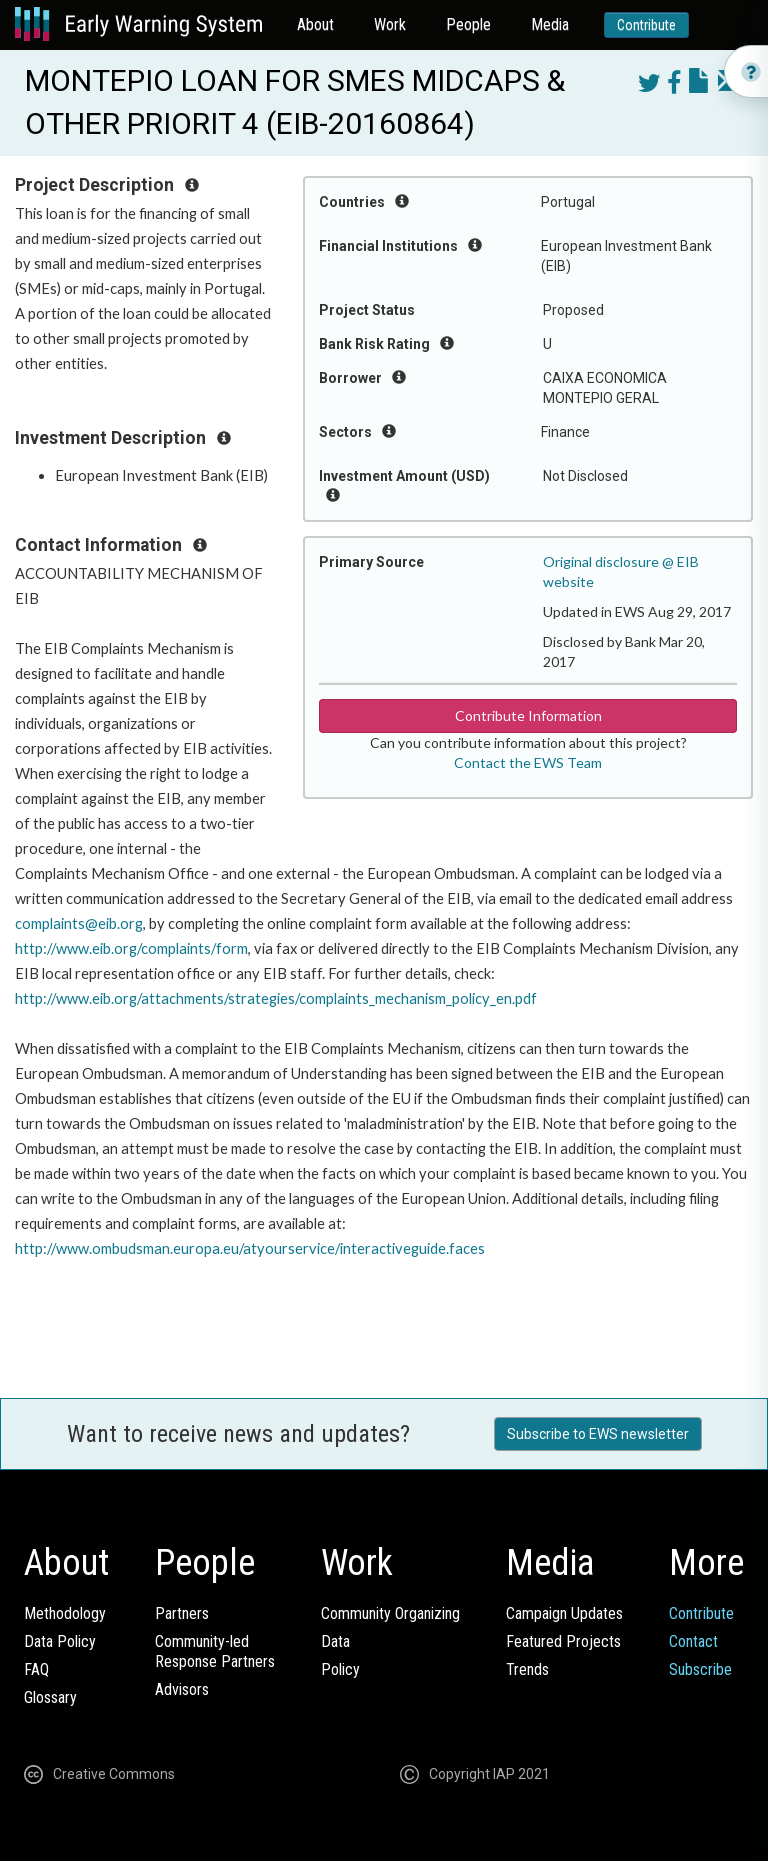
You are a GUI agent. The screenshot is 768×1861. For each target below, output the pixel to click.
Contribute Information (528, 715)
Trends (527, 1669)
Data (335, 1641)
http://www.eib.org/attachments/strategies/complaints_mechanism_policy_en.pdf (276, 998)
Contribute (646, 25)
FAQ (36, 1669)
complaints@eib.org (79, 923)
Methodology (65, 1613)
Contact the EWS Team (528, 762)
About (315, 24)
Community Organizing (390, 1613)
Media (550, 24)
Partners (182, 1613)
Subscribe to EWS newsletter (598, 1434)
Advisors (182, 1689)
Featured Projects (563, 1641)
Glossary (50, 1697)
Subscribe (700, 1669)
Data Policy (60, 1641)
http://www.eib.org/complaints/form (131, 948)
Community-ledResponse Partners (215, 1651)
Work (390, 24)
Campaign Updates (564, 1613)
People (468, 24)
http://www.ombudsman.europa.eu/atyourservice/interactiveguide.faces (250, 1248)
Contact (693, 1641)
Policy (340, 1669)
